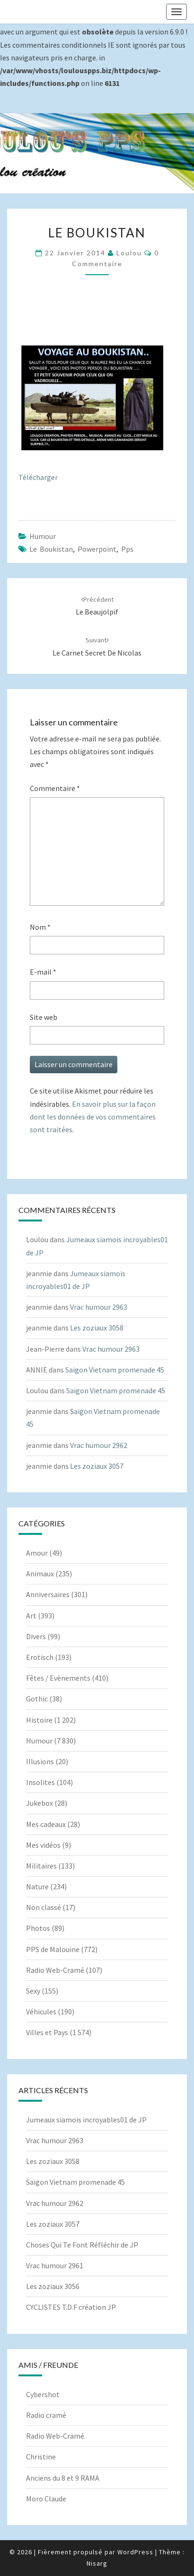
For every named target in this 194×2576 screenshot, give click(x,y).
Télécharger (38, 477)
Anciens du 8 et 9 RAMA (62, 2478)
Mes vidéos (43, 1845)
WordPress (135, 2552)
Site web (43, 1017)
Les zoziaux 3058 (96, 1327)
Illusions (40, 1761)
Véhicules (41, 2011)
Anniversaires (48, 1594)
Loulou (129, 253)
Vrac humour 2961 (54, 2265)
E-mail (43, 972)
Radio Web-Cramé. (56, 2436)
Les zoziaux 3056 (52, 2286)
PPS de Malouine (52, 1949)
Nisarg (97, 2563)
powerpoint (97, 549)
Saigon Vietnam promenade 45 (114, 1369)
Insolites (40, 1782)
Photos (38, 1928)
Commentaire (55, 788)
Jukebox (39, 1803)
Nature (37, 1886)
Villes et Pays (47, 2032)
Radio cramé (46, 2415)
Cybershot (43, 2394)
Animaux (40, 1573)
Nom (40, 927)
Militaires (41, 1865)
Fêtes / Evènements (58, 1678)
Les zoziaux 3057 (96, 1466)
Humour (42, 536)
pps (127, 549)
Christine (41, 2456)
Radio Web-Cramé (55, 1970)
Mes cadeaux (46, 1824)
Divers (36, 1636)
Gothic (37, 1698)
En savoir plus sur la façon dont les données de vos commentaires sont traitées (93, 1116)
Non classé (43, 1907)
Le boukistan (51, 549)
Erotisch (39, 1657)
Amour (37, 1552)
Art (31, 1615)
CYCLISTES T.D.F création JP (71, 2307)
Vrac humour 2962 (98, 1445)
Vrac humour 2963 (98, 1307)
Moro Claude (46, 2498)
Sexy (33, 1990)
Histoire (39, 1720)
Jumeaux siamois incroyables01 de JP (86, 2119)
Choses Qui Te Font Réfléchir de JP (82, 2244)
